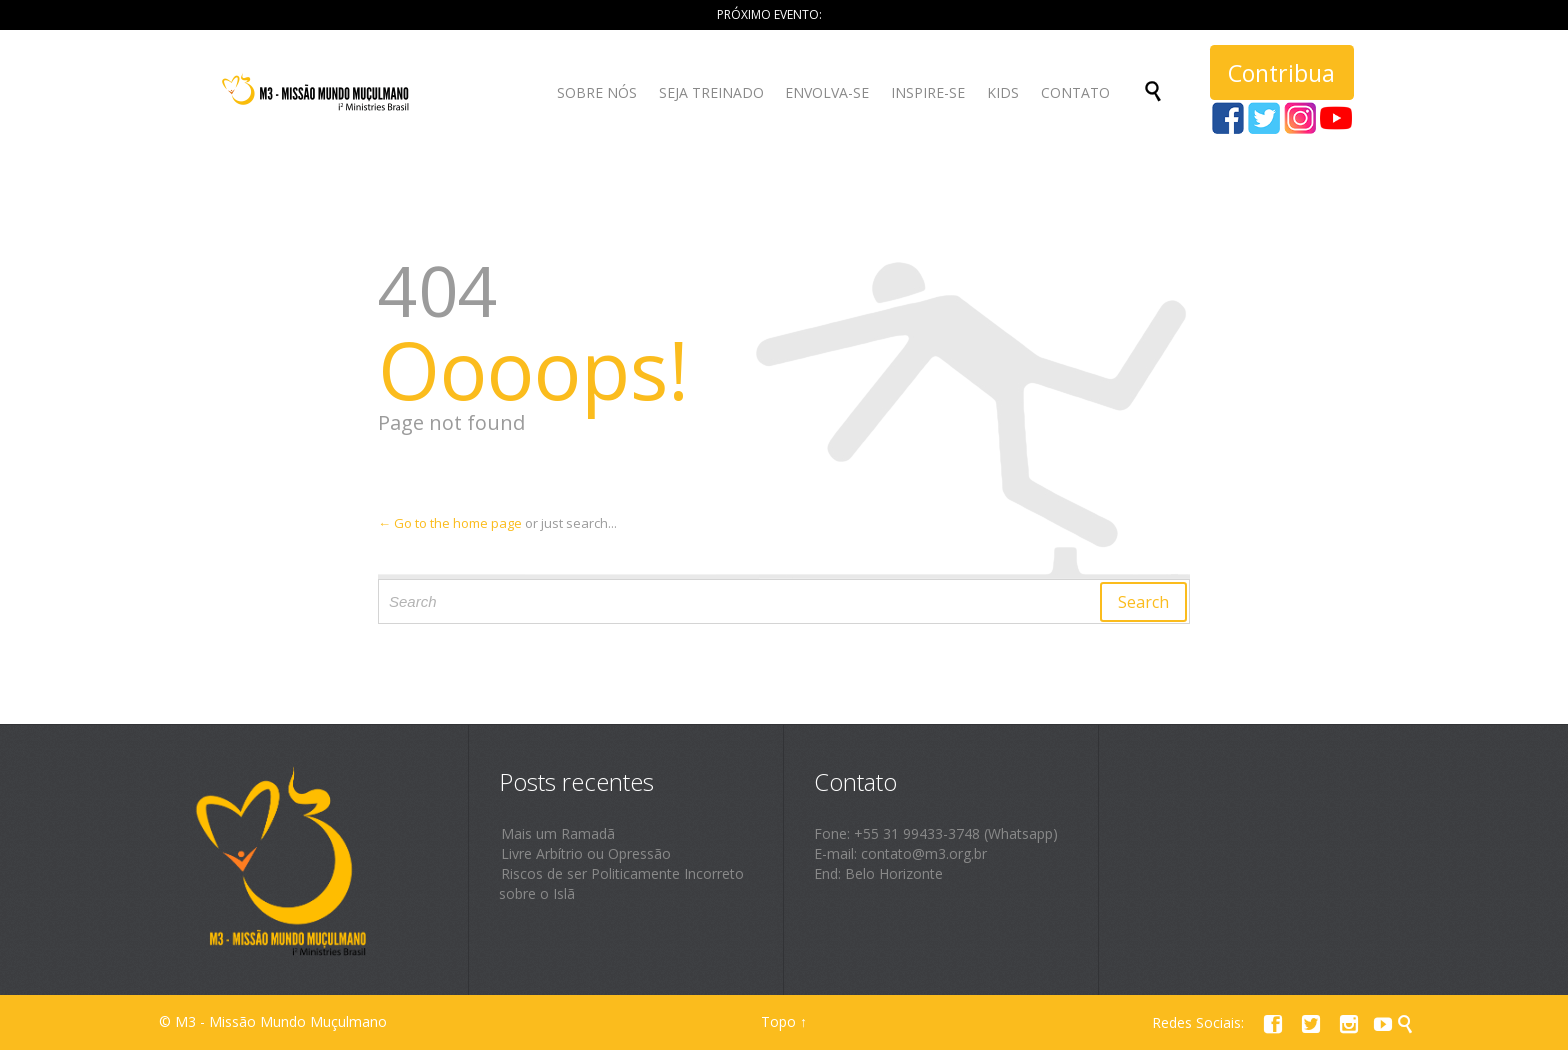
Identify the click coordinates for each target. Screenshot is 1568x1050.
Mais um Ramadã (558, 833)
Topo (778, 1021)
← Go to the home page (450, 523)
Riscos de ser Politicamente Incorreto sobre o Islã (621, 883)
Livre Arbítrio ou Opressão (586, 853)
